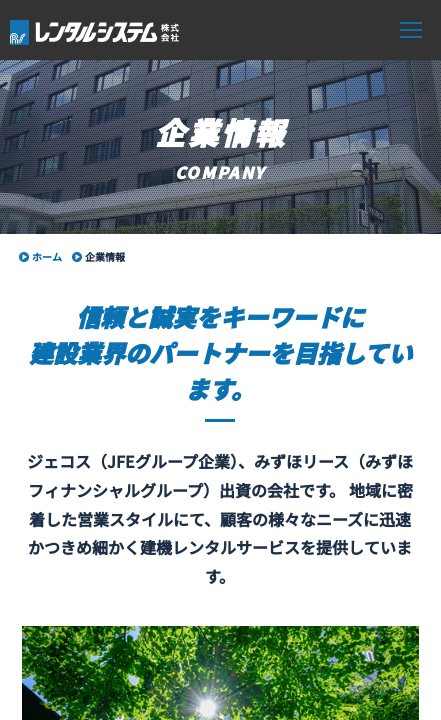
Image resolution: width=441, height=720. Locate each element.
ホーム (47, 256)
